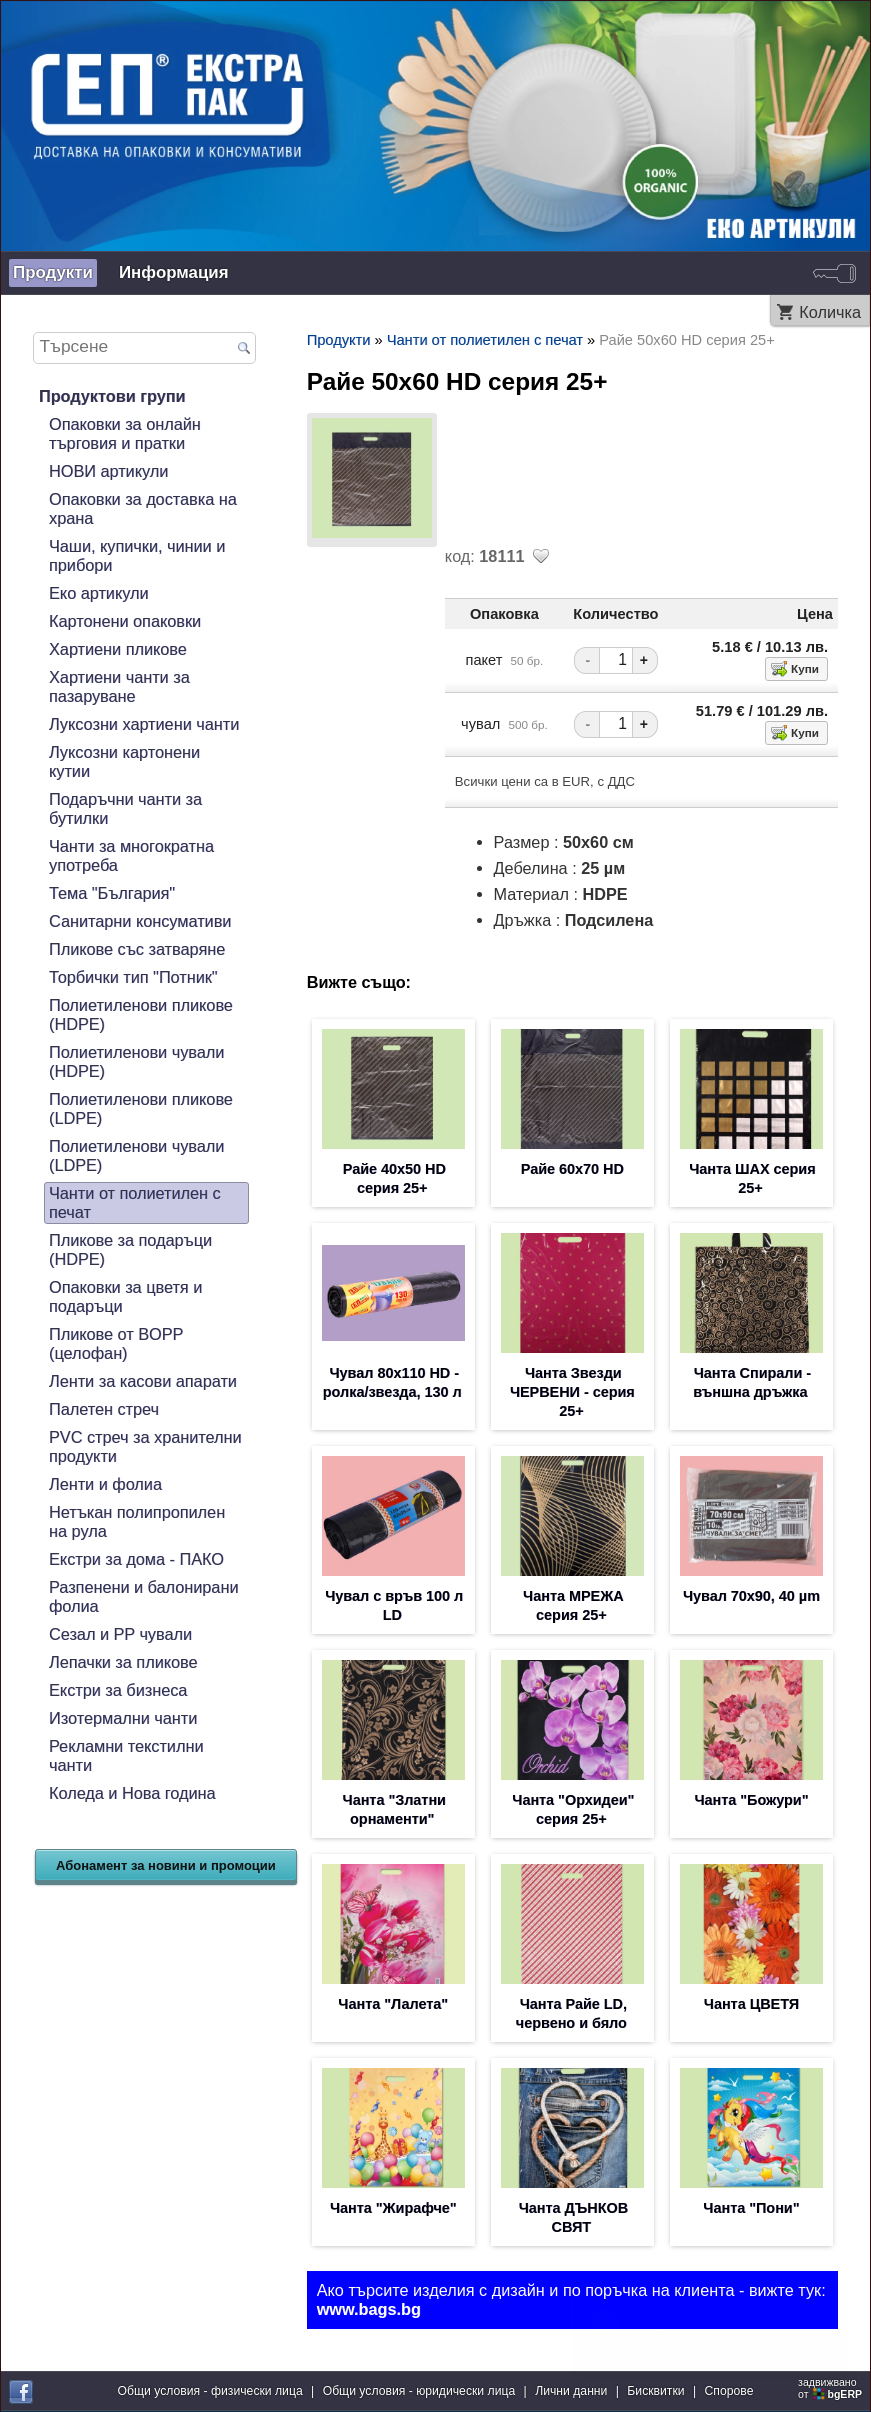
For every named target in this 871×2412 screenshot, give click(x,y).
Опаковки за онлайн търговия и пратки (125, 433)
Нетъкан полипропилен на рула (137, 1521)
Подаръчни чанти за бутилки (125, 808)
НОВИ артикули (108, 471)
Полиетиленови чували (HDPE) (136, 1061)
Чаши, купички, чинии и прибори (137, 555)
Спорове (729, 2391)
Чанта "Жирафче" (393, 2208)
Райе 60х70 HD (572, 1169)
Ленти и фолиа (105, 1484)
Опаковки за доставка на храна (143, 508)
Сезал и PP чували (120, 1634)
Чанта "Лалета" (393, 2004)
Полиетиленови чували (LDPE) (136, 1155)
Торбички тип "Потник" (133, 977)
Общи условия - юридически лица (419, 2391)
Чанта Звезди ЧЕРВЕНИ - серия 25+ (572, 1392)
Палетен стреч (104, 1409)
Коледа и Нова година (132, 1793)
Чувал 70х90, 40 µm (751, 1596)
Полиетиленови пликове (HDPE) (141, 1014)
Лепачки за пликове (123, 1662)
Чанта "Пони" (751, 2208)
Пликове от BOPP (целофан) (116, 1343)
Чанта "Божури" (751, 1800)
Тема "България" (112, 893)
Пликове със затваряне (137, 949)
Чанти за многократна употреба (131, 855)
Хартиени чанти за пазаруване (119, 686)
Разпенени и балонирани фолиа (143, 1596)
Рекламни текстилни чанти (126, 1755)
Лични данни (571, 2391)
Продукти (53, 272)
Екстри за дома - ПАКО (136, 1559)
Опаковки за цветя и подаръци (125, 1296)
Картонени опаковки (125, 621)
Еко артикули (99, 593)
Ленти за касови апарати (143, 1381)
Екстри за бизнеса (118, 1690)
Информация (174, 272)
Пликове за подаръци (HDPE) (130, 1249)
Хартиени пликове (118, 649)
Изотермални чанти (123, 1718)
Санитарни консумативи (140, 921)
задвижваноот (831, 2388)
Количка (830, 312)
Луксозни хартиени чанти (144, 724)
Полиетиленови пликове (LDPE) (141, 1108)
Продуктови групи (112, 396)
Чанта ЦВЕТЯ (751, 2004)
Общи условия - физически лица (210, 2391)
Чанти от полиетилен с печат (135, 1202)
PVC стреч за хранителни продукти (145, 1446)
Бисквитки (655, 2391)
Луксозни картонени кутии (124, 761)
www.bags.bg (369, 2309)
